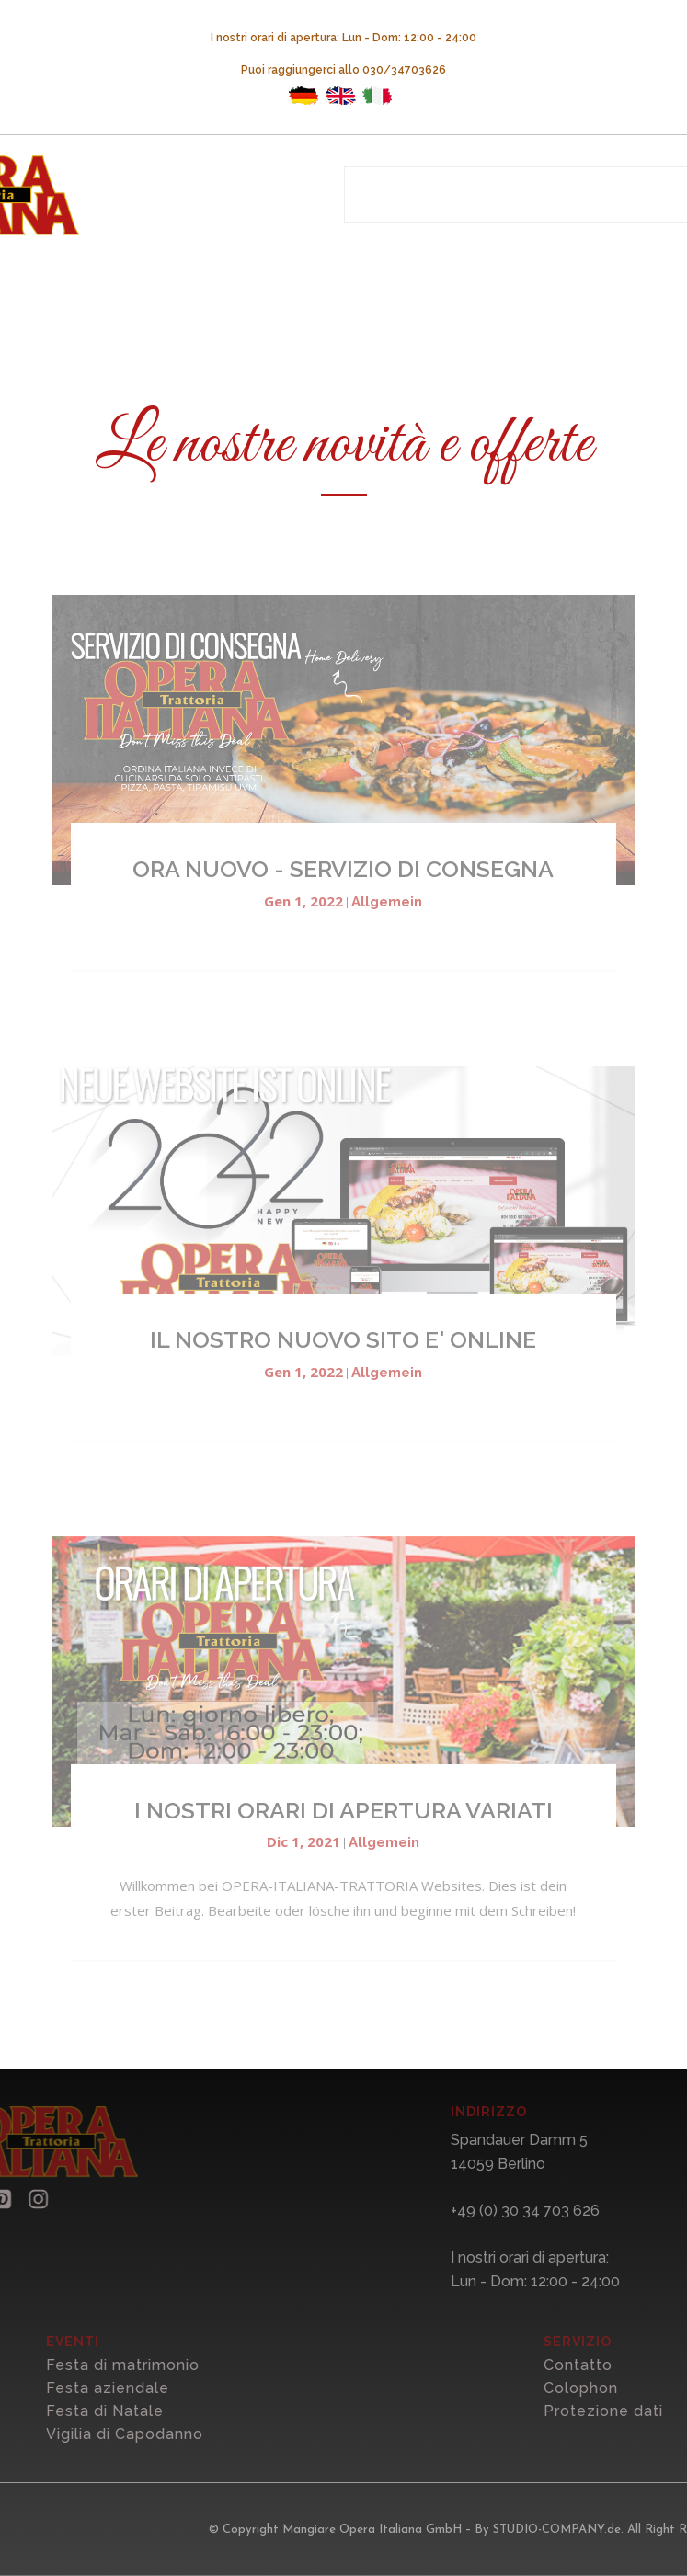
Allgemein (386, 902)
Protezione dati (619, 2411)
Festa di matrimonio (138, 2365)
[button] (26, 2199)
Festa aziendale (123, 2388)
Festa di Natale (120, 2411)
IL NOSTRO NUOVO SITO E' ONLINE (343, 1339)
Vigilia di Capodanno (140, 2434)
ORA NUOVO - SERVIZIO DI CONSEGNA (343, 869)
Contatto (593, 2365)
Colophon (596, 2388)
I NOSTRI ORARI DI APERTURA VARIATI (343, 1810)
